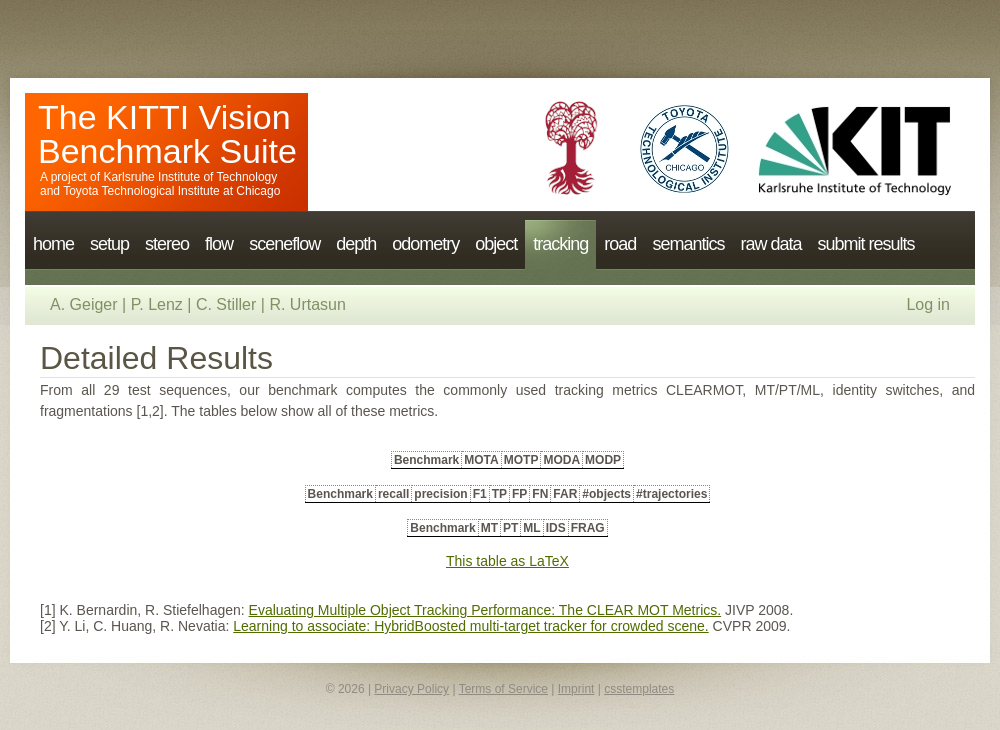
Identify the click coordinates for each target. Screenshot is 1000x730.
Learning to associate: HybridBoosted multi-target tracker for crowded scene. (470, 626)
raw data (770, 244)
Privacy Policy (411, 689)
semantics (688, 244)
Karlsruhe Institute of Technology (190, 177)
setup (109, 244)
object (496, 244)
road (620, 244)
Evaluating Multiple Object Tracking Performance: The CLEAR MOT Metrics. (485, 610)
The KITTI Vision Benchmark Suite (167, 134)
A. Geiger (84, 304)
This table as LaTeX (507, 561)
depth (356, 244)
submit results (865, 244)
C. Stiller (226, 304)
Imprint (576, 689)
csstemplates (639, 689)
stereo (167, 244)
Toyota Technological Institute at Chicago (171, 191)
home (53, 244)
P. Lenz (157, 304)
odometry (425, 244)
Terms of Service (503, 689)
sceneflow (284, 244)
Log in (928, 304)
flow (219, 244)
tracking (560, 244)
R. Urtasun (307, 304)
